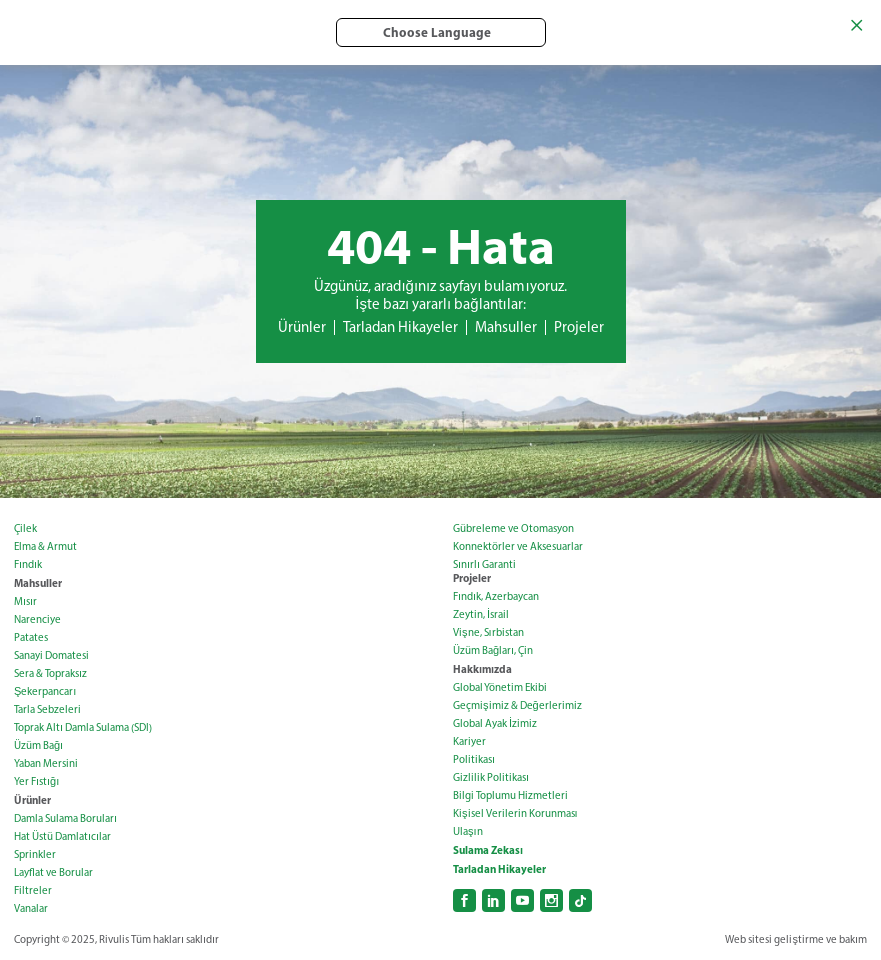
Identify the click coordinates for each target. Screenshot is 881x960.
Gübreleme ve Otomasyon (513, 528)
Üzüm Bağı (38, 745)
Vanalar (31, 908)
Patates (31, 637)
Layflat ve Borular (53, 872)
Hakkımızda (482, 669)
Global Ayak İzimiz (495, 723)
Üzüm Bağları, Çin (493, 650)
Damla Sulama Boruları (65, 818)
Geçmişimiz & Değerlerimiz (517, 705)
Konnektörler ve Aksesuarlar (518, 546)
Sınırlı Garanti (484, 564)
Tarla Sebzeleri (47, 709)
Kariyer (469, 741)
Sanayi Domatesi (51, 655)
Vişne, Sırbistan (488, 632)
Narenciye (37, 619)
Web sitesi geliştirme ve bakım (796, 939)
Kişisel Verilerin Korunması (515, 813)
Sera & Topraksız (50, 673)
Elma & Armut (45, 546)
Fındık (28, 564)
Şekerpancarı (45, 691)
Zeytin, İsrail (481, 614)
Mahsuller (506, 327)
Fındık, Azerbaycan (496, 596)
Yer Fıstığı (36, 781)
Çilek (25, 528)
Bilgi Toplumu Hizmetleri (510, 795)
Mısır (25, 601)
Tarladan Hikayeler (400, 327)
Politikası (474, 759)
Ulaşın (468, 831)
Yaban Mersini (46, 763)
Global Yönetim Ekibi (500, 687)
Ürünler (302, 327)
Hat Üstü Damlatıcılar (62, 836)
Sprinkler (35, 854)
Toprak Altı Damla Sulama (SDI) (83, 727)
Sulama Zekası (488, 850)
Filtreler (33, 890)
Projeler (579, 327)
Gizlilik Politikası (491, 777)
